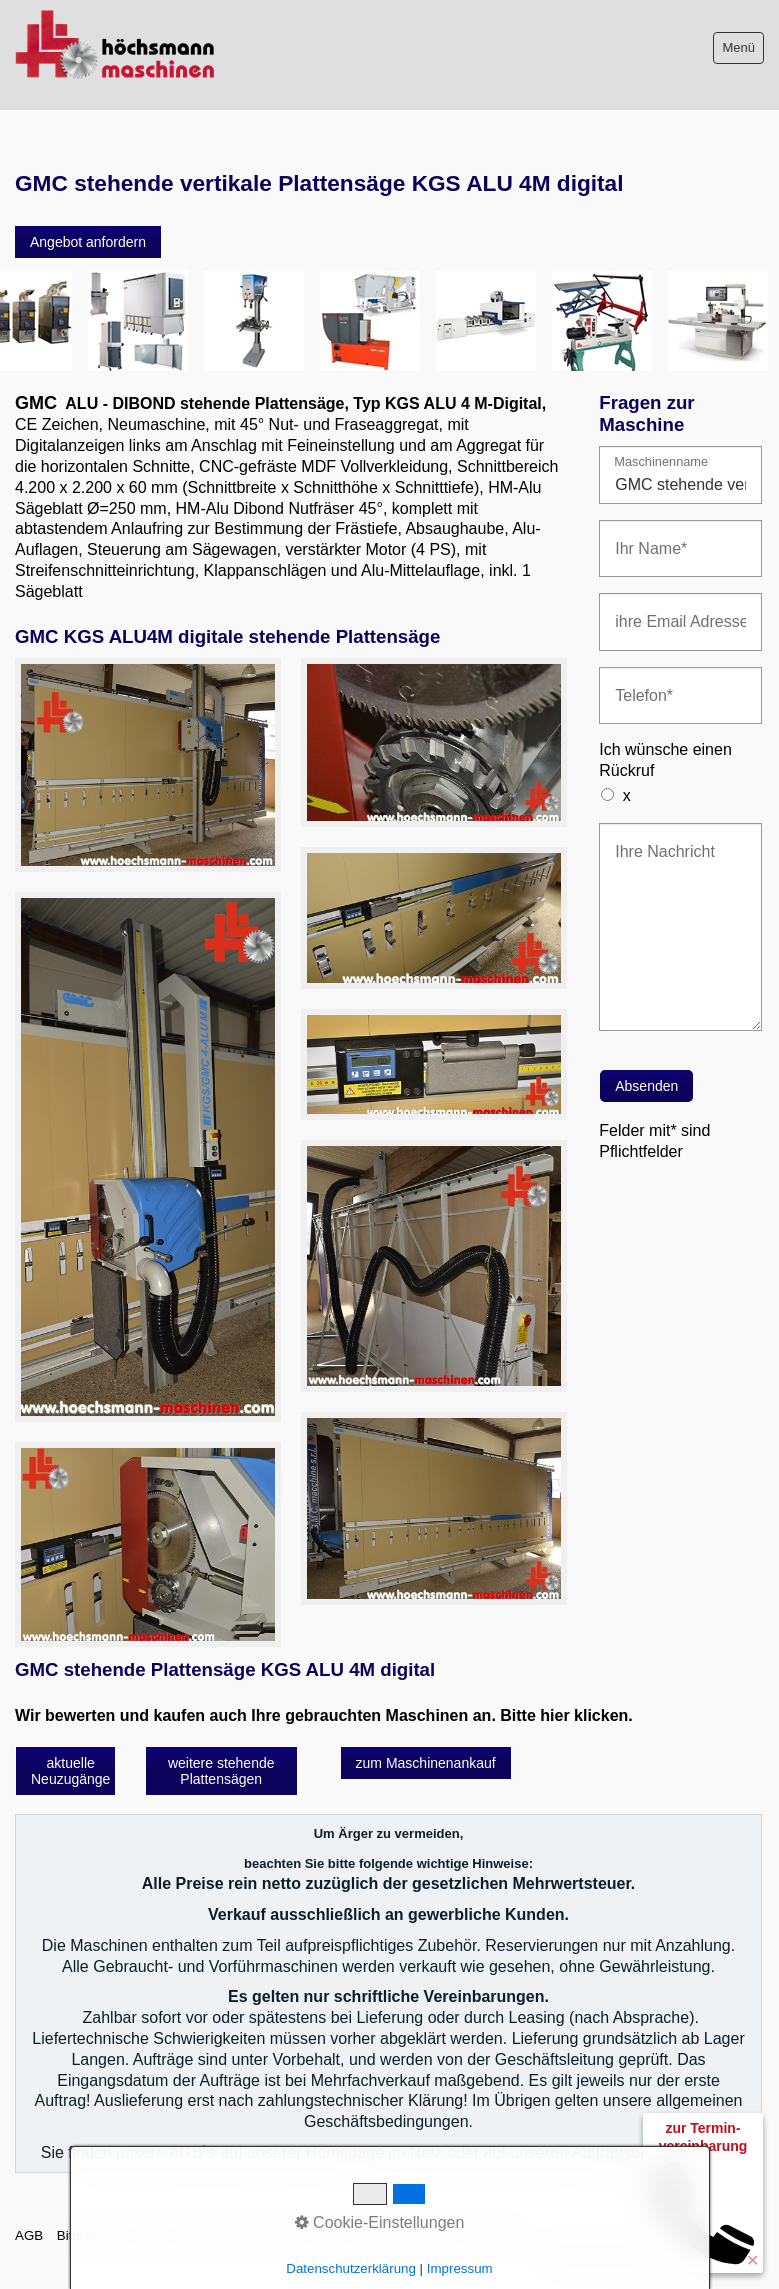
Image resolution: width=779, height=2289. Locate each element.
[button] (88, 242)
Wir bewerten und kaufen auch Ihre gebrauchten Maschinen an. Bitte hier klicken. (324, 1715)
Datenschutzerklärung (404, 2235)
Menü (738, 47)
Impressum (192, 2235)
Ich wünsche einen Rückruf (665, 760)
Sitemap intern (282, 2235)
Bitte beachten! (101, 2235)
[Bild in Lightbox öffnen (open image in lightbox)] (148, 765)
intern (498, 2235)
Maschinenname (661, 462)
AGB (29, 2235)
